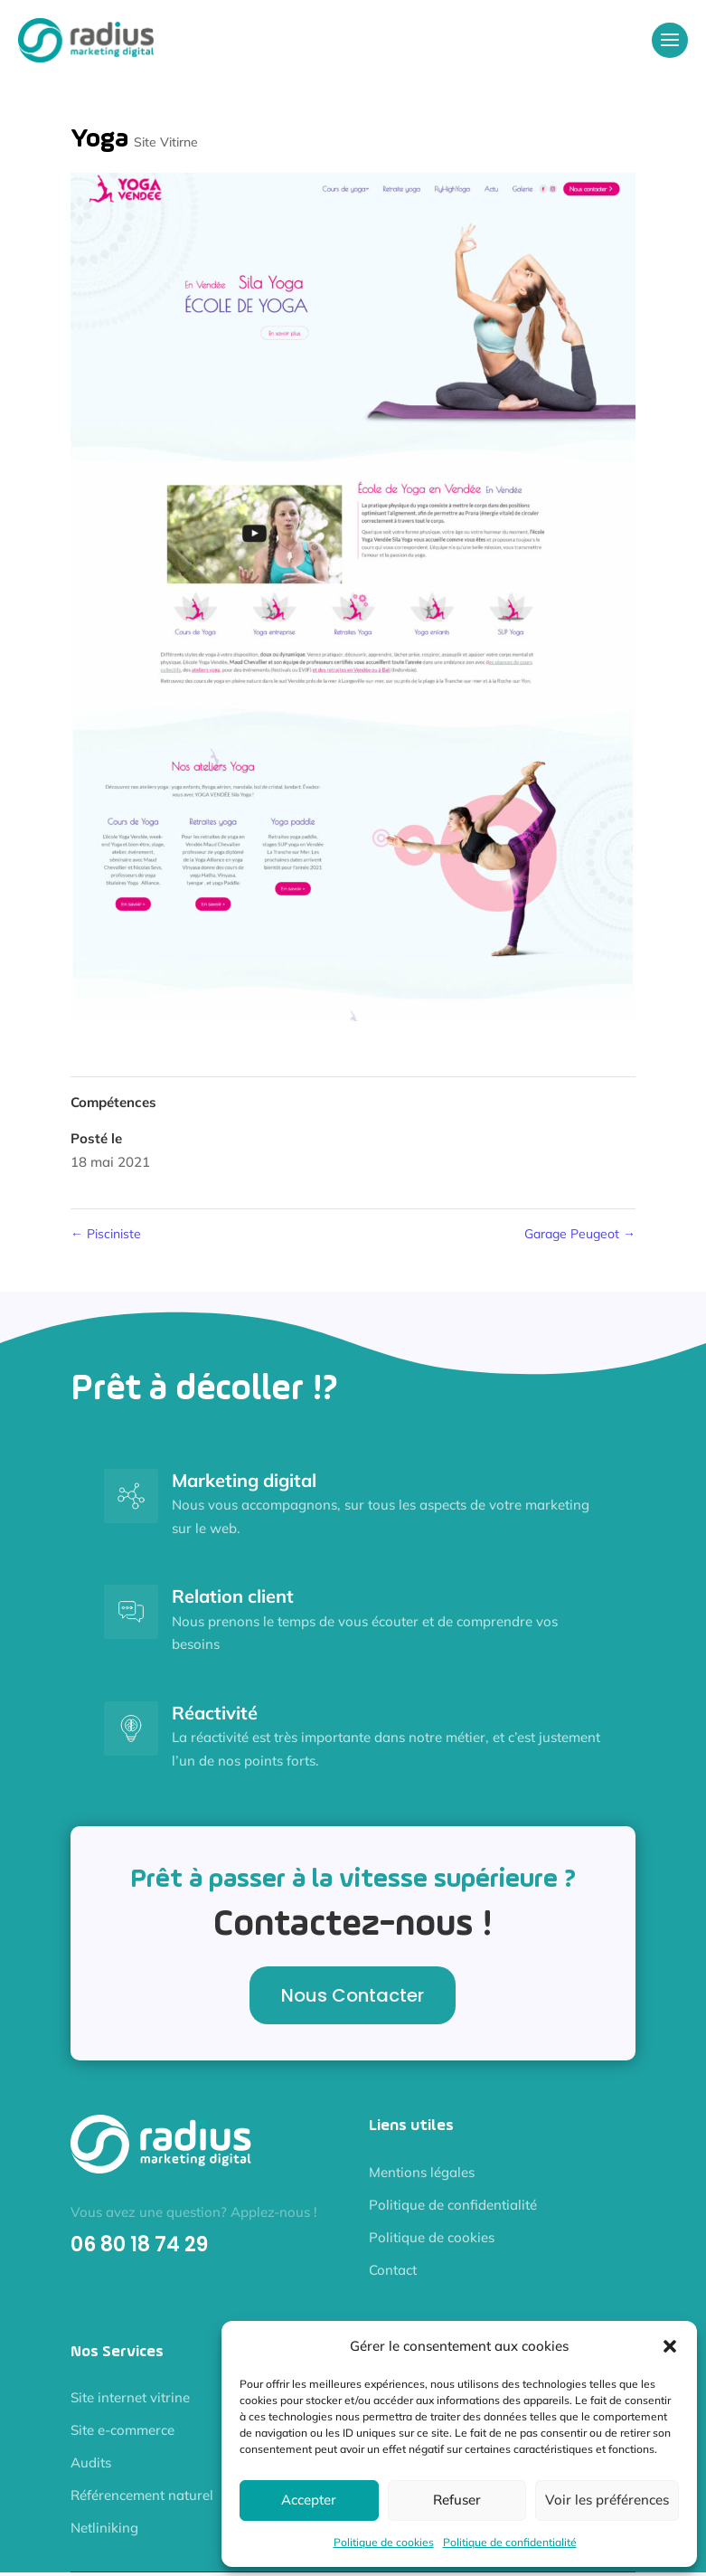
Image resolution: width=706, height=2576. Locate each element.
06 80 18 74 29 (139, 2244)
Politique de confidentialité (510, 2542)
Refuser (457, 2499)
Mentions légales (422, 2172)
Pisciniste (106, 1234)
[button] (670, 2346)
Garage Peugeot (579, 1234)
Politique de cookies (384, 2542)
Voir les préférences (607, 2499)
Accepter (308, 2499)
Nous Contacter (352, 1995)
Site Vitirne (166, 142)
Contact (393, 2269)
